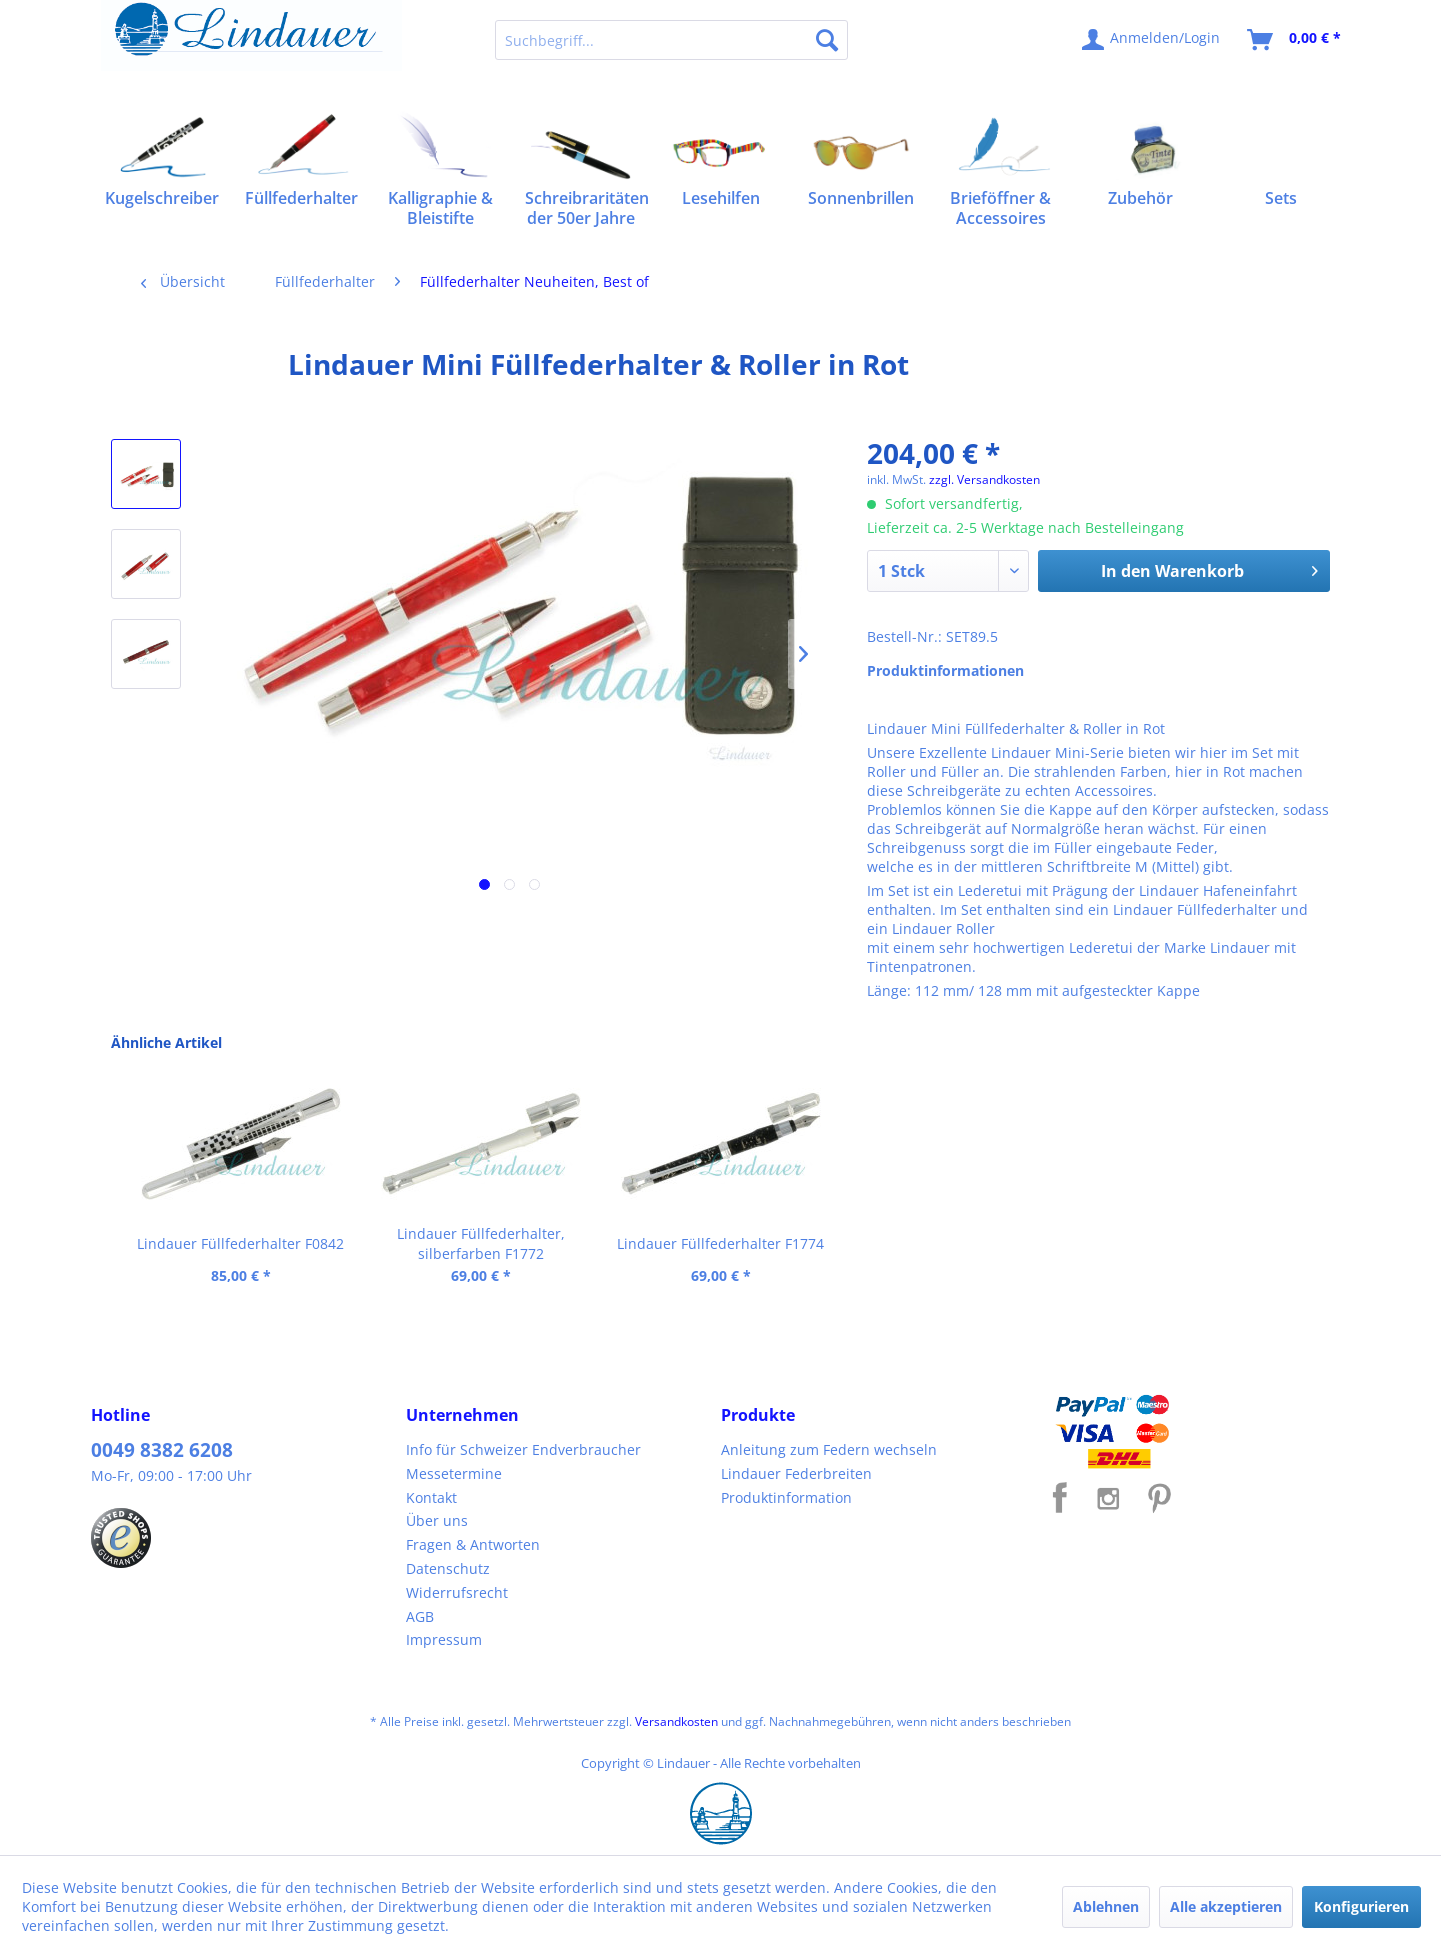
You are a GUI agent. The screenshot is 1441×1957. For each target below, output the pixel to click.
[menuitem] (671, 40)
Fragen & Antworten (473, 1544)
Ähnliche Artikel (166, 1042)
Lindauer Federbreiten (796, 1473)
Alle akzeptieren (1226, 1906)
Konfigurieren (1361, 1906)
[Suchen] (827, 40)
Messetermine (454, 1473)
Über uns (437, 1520)
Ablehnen (1106, 1906)
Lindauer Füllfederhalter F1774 (720, 1243)
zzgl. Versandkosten (984, 479)
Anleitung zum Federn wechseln (829, 1449)
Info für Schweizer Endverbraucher (523, 1449)
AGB (420, 1616)
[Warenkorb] (1295, 40)
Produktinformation (786, 1497)
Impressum (444, 1639)
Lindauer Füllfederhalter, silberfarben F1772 (481, 1243)
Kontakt (431, 1497)
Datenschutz (448, 1568)
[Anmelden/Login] (1152, 40)
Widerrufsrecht (457, 1592)
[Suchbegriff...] (671, 40)
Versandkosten (676, 1721)
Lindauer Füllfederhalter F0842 (240, 1243)
